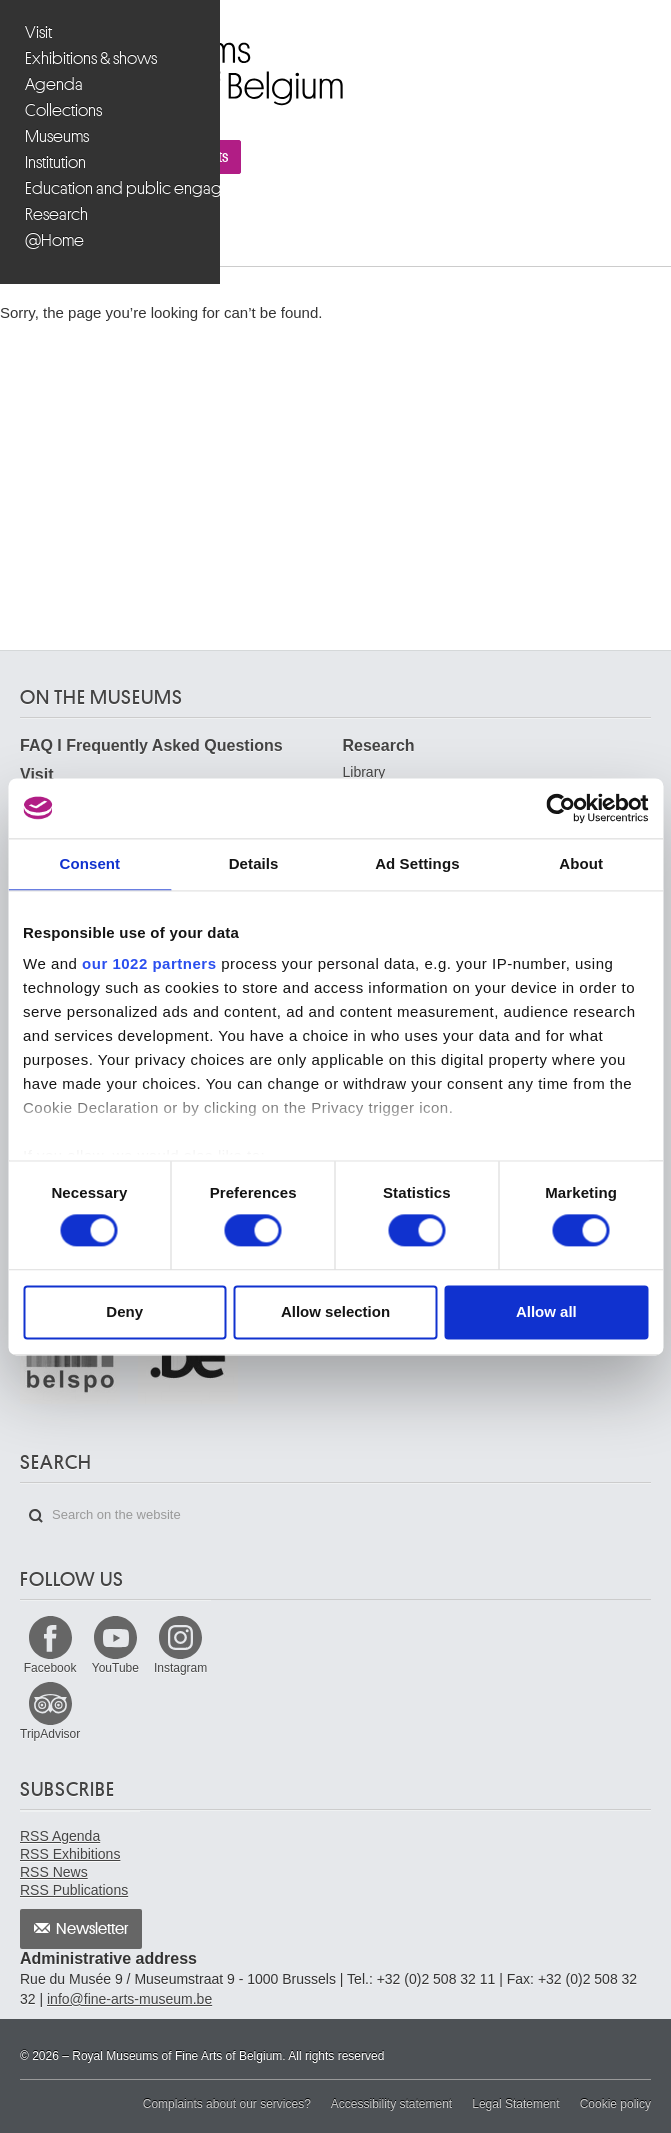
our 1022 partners (149, 963)
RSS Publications (74, 1890)
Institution (55, 162)
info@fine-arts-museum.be (129, 1999)
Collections (63, 110)
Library (364, 772)
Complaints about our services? (227, 2104)
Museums (57, 136)
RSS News (54, 1872)
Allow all (546, 1311)
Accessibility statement (391, 2104)
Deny (124, 1311)
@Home (54, 240)
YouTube (115, 1668)
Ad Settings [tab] (417, 863)
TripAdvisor (50, 1734)
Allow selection (335, 1311)
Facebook (50, 1668)
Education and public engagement (112, 188)
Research (56, 214)
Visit (38, 32)
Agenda (54, 84)
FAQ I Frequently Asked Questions (151, 745)
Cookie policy (615, 2104)
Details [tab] (254, 863)
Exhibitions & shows (91, 58)
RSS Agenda (60, 1836)
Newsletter (92, 1929)
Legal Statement (515, 2104)
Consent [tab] (90, 863)
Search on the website (36, 1516)
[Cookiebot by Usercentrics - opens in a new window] (560, 808)
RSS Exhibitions (70, 1854)
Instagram (180, 1668)
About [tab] (581, 863)
